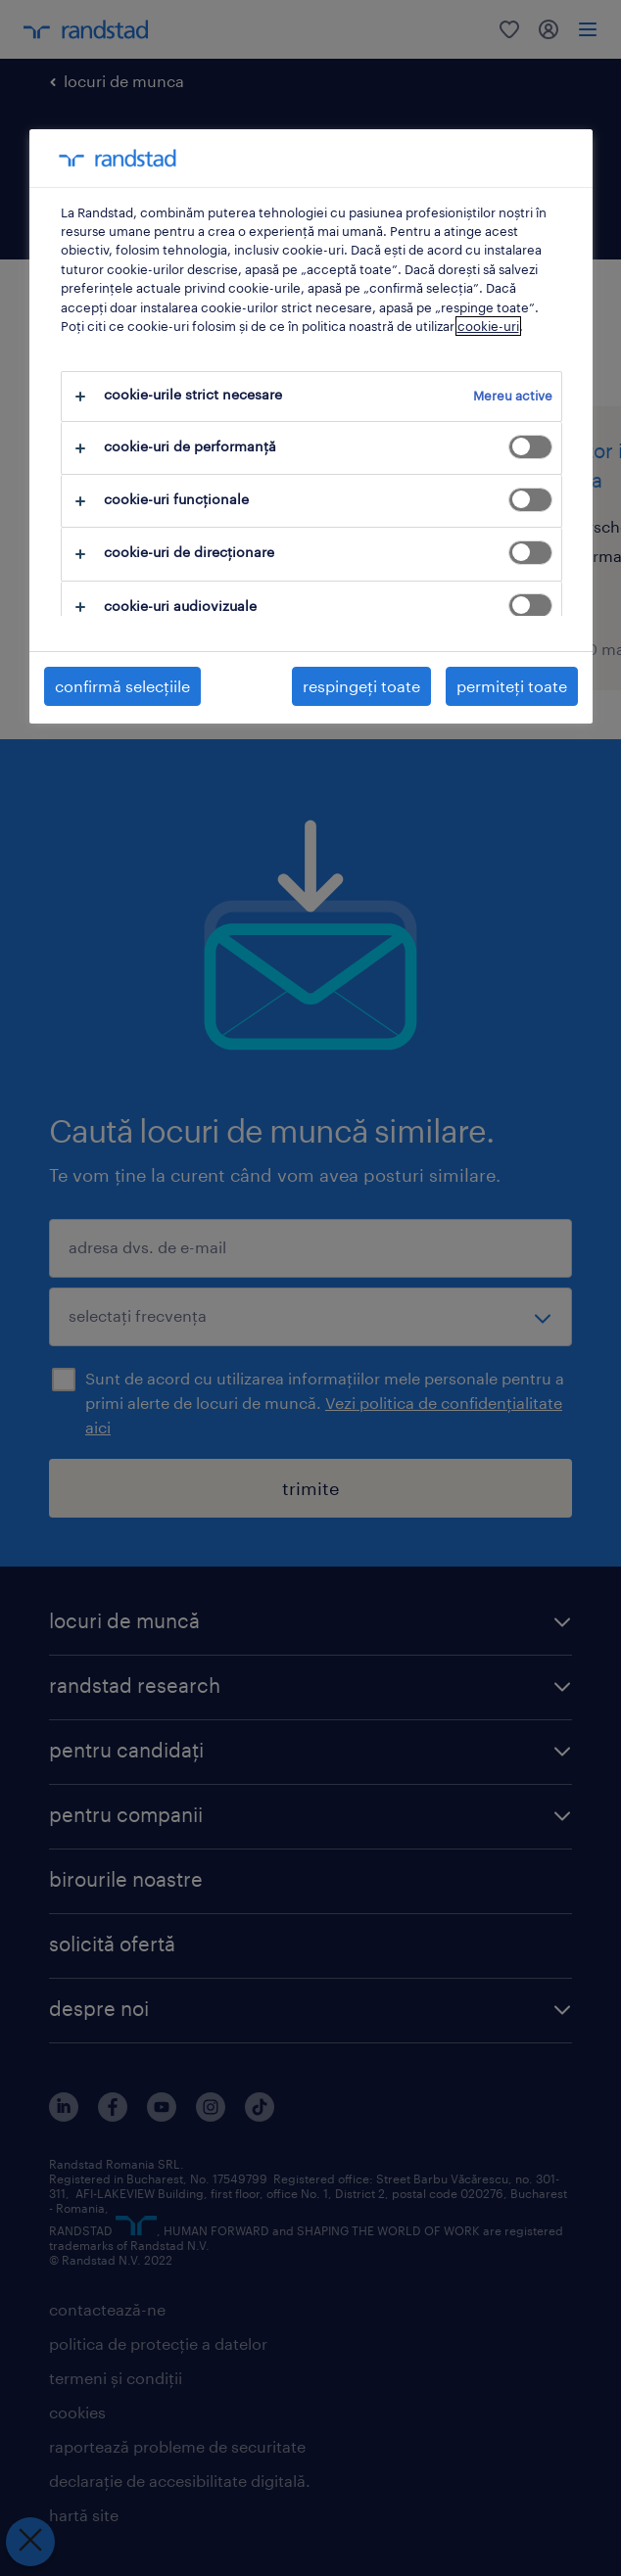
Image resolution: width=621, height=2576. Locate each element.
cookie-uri (488, 326)
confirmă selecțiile (122, 686)
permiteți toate (511, 686)
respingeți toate (361, 686)
